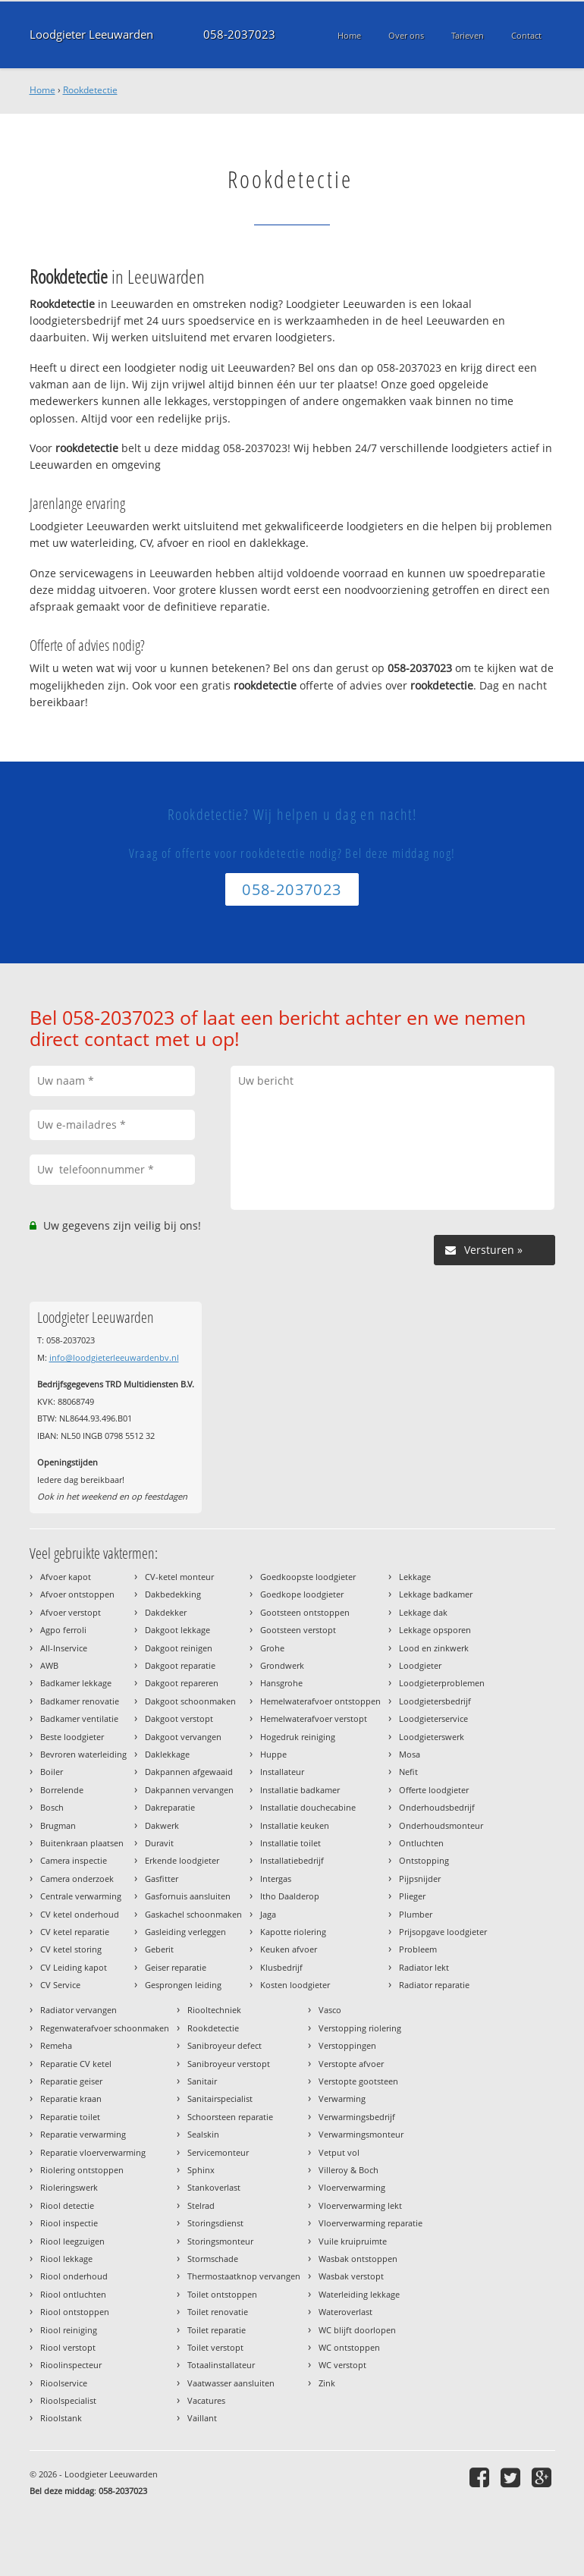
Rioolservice (63, 2383)
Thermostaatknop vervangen (243, 2276)
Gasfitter (161, 1878)
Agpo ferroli (63, 1629)
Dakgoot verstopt (179, 1718)
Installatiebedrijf (292, 1860)
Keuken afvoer (288, 1949)
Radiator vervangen (78, 2009)
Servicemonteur (218, 2152)
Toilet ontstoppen (222, 2294)
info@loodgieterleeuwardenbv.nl (114, 1357)
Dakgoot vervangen (183, 1736)
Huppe (273, 1754)
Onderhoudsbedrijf (437, 1807)
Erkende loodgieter (182, 1860)
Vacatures (206, 2400)
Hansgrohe (281, 1683)
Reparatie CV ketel (75, 2063)
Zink (327, 2383)
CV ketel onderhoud (79, 1914)
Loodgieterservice (433, 1718)
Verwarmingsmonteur (361, 2134)
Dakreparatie (170, 1807)
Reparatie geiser (71, 2081)
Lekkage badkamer (436, 1594)
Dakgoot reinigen (178, 1648)
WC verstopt (342, 2364)
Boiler (51, 1771)
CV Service (60, 1984)
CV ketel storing (71, 1949)
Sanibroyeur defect (224, 2045)
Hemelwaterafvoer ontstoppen (320, 1701)
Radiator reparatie (434, 1984)
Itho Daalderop (289, 1896)
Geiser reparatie (175, 1967)
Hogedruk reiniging (297, 1736)
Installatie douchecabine (308, 1807)
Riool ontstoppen (74, 2311)
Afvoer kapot (65, 1576)
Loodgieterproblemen (442, 1683)
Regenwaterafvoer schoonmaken (104, 2028)
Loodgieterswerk (431, 1736)
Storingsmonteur (220, 2241)
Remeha (56, 2045)
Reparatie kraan (71, 2098)
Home (42, 89)
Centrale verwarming (80, 1896)
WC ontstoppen (349, 2347)
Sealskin (203, 2134)
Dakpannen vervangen (189, 1789)
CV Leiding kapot (73, 1967)
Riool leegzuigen (72, 2241)
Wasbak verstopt (351, 2276)
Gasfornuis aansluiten (188, 1896)
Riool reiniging (68, 2330)
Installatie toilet (290, 1843)
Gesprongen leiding (183, 1984)
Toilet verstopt (215, 2347)
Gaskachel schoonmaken (193, 1914)
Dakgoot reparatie (180, 1665)
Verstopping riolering (360, 2028)
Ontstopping (424, 1860)
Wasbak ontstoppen (358, 2258)
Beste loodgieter (72, 1736)
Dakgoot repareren (181, 1683)
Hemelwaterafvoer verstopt (313, 1718)
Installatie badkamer (300, 1789)
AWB (49, 1665)
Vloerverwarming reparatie (370, 2223)
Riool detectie (67, 2205)
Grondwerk (282, 1665)
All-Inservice (63, 1648)
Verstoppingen (347, 2045)
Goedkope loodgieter (302, 1594)
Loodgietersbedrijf (435, 1701)
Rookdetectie (90, 89)
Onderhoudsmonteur (441, 1825)
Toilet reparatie (216, 2330)
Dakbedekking (173, 1594)
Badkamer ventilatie (79, 1718)
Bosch (52, 1807)
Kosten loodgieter (295, 1984)
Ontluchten (421, 1843)
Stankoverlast (213, 2187)
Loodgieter (420, 1665)
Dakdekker (166, 1612)
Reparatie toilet (70, 2116)
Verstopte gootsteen (358, 2081)
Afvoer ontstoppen (77, 1594)
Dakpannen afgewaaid (189, 1771)
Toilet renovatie (217, 2311)
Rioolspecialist (68, 2400)
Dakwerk (162, 1825)
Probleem (418, 1949)
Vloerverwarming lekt (360, 2205)
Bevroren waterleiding (83, 1754)
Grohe (272, 1648)
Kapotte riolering (293, 1931)
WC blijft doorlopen (357, 2330)
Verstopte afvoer (351, 2063)
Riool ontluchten (73, 2294)
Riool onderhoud (74, 2276)
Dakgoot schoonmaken (190, 1701)
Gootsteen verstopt (298, 1629)
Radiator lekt (424, 1967)
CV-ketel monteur (179, 1576)
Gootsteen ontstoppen (305, 1612)
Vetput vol (339, 2152)
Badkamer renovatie (79, 1701)
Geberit (159, 1949)
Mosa (409, 1754)
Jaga (268, 1914)
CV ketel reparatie (74, 1931)
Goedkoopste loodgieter (308, 1576)
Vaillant (202, 2418)
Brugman (58, 1825)
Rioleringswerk (69, 2187)
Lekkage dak (423, 1612)
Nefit (408, 1771)
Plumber (415, 1914)
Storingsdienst (215, 2223)
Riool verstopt (68, 2347)
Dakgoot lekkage (177, 1629)
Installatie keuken (294, 1825)
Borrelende (61, 1789)
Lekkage (415, 1576)
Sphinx (201, 2169)
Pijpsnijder (420, 1878)
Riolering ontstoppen (82, 2169)
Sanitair (202, 2081)
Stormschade (212, 2258)
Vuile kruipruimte (353, 2241)
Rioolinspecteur (71, 2364)
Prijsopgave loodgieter (443, 1931)
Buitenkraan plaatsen (82, 1843)
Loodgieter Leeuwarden (91, 34)
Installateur (282, 1771)
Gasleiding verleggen (185, 1931)
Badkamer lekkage (75, 1683)
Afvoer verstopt (70, 1612)
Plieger (412, 1896)
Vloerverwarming (352, 2187)
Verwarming (342, 2098)
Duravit (159, 1843)
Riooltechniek (214, 2009)
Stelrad (201, 2205)
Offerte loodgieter (434, 1789)
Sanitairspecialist (220, 2098)
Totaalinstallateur (221, 2364)
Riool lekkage (66, 2258)
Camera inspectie (73, 1860)
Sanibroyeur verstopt (228, 2063)
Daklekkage (167, 1754)
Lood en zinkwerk (434, 1648)
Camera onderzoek (77, 1878)
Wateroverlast (345, 2311)
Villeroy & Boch (348, 2169)
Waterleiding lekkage (359, 2294)
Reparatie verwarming (83, 2134)
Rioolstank (61, 2418)
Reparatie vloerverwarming (93, 2152)
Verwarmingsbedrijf (357, 2116)
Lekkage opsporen (435, 1629)
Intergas (275, 1878)
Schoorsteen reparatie (230, 2116)
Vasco (330, 2009)
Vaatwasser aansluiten (231, 2383)
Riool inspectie (69, 2223)
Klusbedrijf (281, 1967)
